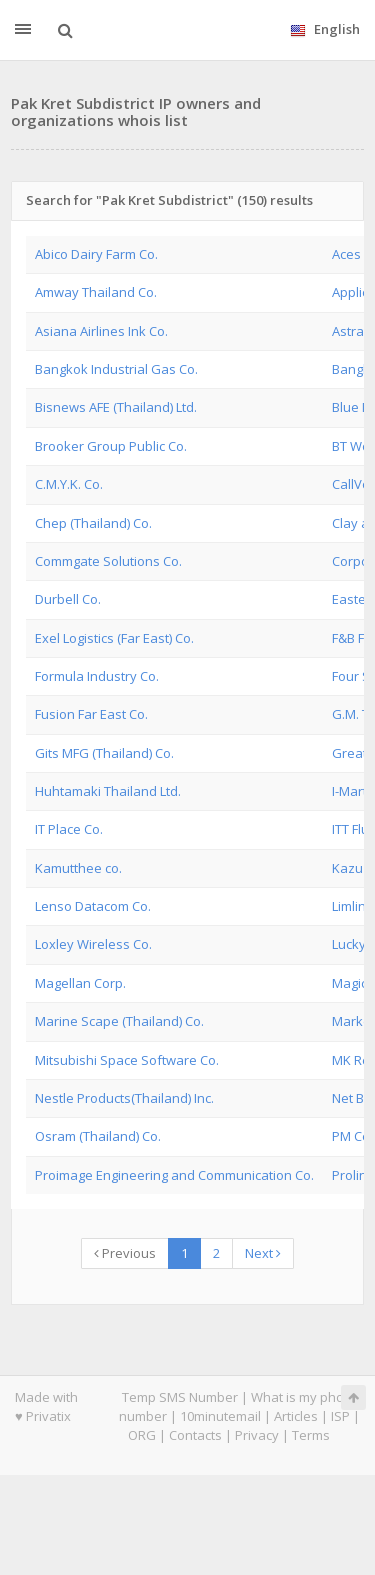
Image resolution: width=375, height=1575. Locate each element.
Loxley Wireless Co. (93, 944)
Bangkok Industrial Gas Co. (116, 369)
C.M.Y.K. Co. (69, 484)
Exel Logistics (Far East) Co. (114, 638)
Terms (311, 1435)
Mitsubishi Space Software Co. (127, 1060)
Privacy (257, 1435)
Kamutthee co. (78, 868)
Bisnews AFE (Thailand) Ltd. (116, 407)
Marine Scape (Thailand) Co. (119, 1021)
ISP (340, 1416)
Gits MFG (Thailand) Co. (104, 753)
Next (263, 1253)
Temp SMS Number (180, 1397)
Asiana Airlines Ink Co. (101, 331)
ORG (142, 1435)
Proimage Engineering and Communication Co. (174, 1175)
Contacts (195, 1435)
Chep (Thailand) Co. (93, 523)
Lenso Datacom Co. (93, 906)
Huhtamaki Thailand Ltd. (108, 791)
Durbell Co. (68, 599)
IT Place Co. (69, 829)
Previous (125, 1253)
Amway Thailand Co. (96, 292)
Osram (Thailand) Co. (98, 1136)
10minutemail (220, 1416)
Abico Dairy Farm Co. (96, 254)
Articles (296, 1416)
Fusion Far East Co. (91, 714)
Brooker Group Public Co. (111, 446)
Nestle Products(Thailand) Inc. (124, 1098)
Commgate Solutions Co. (108, 561)
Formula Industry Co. (97, 676)
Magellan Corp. (80, 983)
